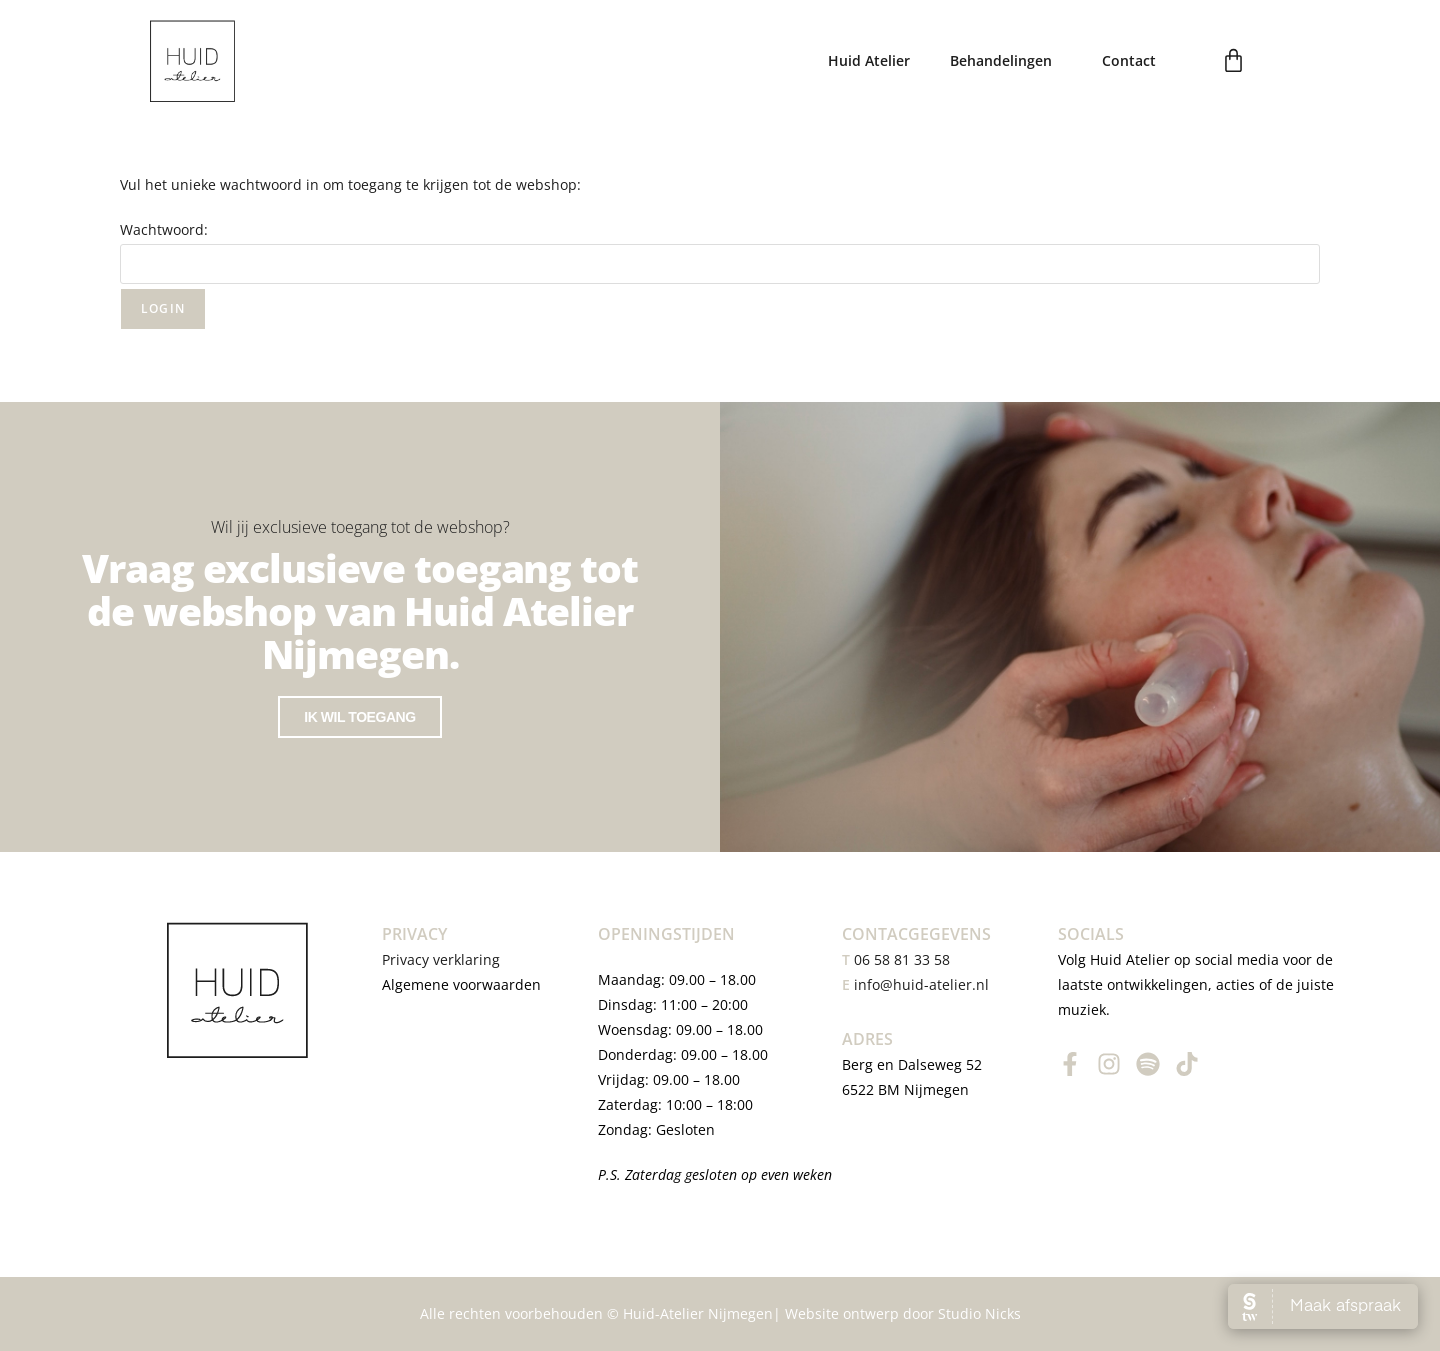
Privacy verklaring (443, 959)
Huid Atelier (869, 60)
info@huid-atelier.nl (921, 984)
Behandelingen (1006, 61)
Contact (1129, 60)
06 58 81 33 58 (896, 959)
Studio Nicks (979, 1313)
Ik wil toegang (359, 719)
